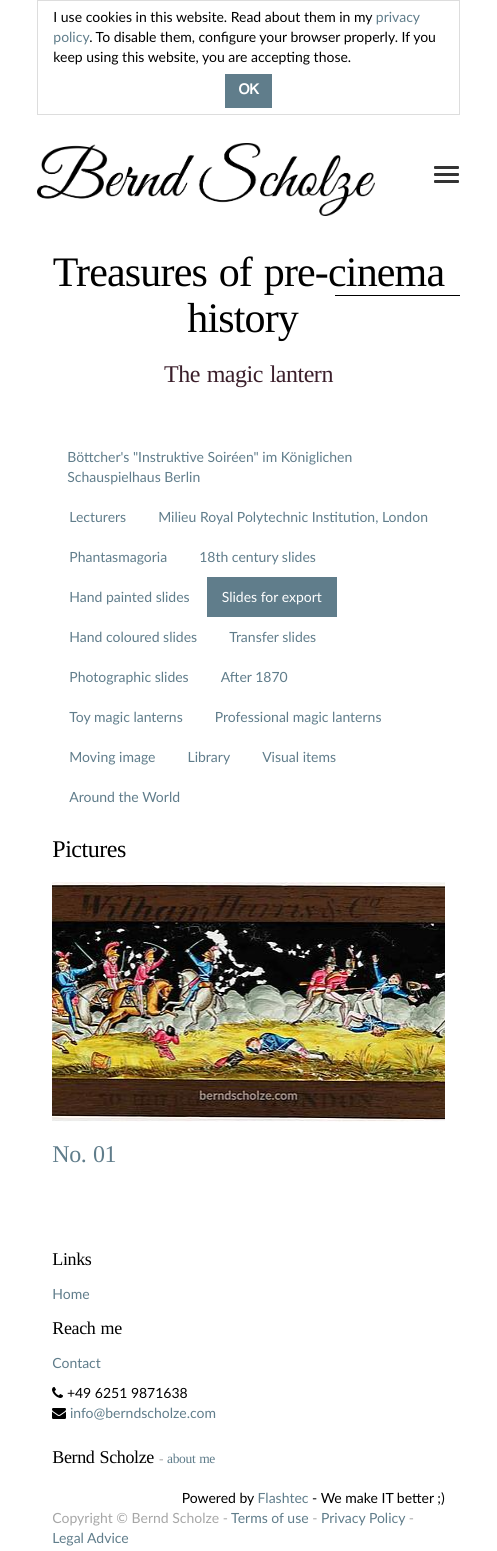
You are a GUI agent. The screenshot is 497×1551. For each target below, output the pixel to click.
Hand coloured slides (133, 636)
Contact (76, 1362)
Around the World (124, 796)
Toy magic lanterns (125, 716)
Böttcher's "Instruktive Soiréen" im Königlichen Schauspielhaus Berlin (209, 466)
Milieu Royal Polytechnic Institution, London (293, 516)
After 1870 (254, 676)
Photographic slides (128, 676)
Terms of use (269, 1517)
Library (208, 756)
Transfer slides (272, 636)
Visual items (299, 756)
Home (70, 1293)
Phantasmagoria (118, 556)
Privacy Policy (363, 1517)
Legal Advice (90, 1537)
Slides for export (272, 596)
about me (191, 1458)
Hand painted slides (129, 596)
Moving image (112, 756)
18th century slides (257, 556)
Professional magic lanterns (298, 716)
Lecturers (97, 516)
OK (248, 91)
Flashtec (283, 1497)
